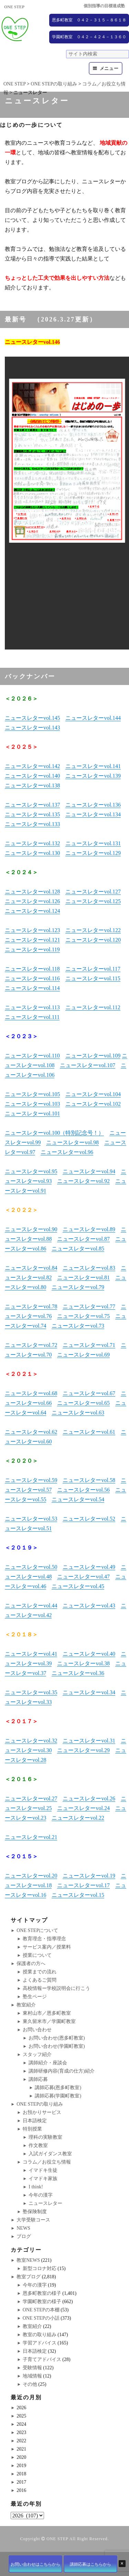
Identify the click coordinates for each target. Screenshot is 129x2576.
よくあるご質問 (39, 1980)
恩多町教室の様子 (42, 2293)
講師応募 (38, 2079)
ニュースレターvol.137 (32, 805)
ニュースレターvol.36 (78, 1673)
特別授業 (32, 2129)
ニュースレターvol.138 (32, 785)
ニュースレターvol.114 (32, 988)
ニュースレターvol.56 (83, 1490)
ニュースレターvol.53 (31, 1519)
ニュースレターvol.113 (32, 1007)
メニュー (109, 68)
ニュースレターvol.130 (32, 853)
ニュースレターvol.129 (92, 853)
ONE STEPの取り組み (40, 2104)
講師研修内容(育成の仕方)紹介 (61, 2071)
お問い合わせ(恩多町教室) (57, 2038)
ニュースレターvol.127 (92, 892)
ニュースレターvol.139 (92, 776)
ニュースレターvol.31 (89, 1741)
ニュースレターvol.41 (31, 1654)
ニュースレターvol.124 (32, 911)
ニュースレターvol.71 (89, 1345)
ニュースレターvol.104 (92, 1094)
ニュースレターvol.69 (83, 1355)
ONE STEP (57, 2538)
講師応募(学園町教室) (58, 2095)
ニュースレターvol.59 (31, 1480)
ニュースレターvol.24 (83, 1808)
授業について (37, 1955)
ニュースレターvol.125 (92, 901)
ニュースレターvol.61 (89, 1432)
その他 (30, 2384)
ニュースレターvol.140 (32, 776)
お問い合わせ (37, 2029)
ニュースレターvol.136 (92, 805)
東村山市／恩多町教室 (47, 2013)
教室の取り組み (39, 2334)
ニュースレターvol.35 (31, 1692)
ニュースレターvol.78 (31, 1306)
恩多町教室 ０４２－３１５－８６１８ (89, 20)
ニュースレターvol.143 (32, 727)
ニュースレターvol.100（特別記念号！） (54, 1133)
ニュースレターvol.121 (32, 940)
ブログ (24, 2236)
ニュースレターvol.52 (89, 1519)
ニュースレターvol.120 (92, 940)
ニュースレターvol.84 (31, 1268)
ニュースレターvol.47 (83, 1577)
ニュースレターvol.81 (83, 1277)
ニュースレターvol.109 (92, 1056)
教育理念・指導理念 (44, 1938)
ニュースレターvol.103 (32, 1104)
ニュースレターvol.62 (31, 1432)
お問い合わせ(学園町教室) (57, 2046)
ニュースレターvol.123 (32, 930)
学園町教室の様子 (42, 2301)
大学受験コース (33, 2219)
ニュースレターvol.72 (31, 1345)
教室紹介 (26, 2004)
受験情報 (32, 2367)
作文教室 (38, 2145)
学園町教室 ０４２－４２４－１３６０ (89, 36)
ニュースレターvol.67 (89, 1393)
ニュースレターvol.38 (83, 1663)
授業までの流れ (39, 1971)
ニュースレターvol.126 (32, 901)
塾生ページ (35, 1996)
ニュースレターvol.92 (83, 1181)
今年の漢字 (41, 2195)
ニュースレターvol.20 (31, 1876)
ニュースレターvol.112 (92, 1007)
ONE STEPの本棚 (41, 2309)
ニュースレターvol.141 (92, 766)
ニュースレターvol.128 (32, 892)
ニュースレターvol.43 (89, 1605)
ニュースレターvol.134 (92, 814)
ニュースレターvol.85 (78, 1248)
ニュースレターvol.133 (32, 824)
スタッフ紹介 (37, 2054)
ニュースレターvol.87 (83, 1239)
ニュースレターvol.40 (89, 1654)
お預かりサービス (42, 2112)
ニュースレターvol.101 (32, 1113)
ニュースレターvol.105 (32, 1094)
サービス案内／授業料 (47, 1947)
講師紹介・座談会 (48, 2062)
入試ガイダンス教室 (50, 2153)
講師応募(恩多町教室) (58, 2087)
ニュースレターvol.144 (92, 718)
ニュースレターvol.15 (78, 1895)
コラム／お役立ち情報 (47, 2162)
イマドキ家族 (43, 2178)
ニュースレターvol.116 (32, 978)
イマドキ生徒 (43, 2170)
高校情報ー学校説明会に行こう (56, 1988)
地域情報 (32, 2376)
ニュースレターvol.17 (83, 1885)
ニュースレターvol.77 (89, 1306)
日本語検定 (35, 2120)
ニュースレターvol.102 (92, 1104)
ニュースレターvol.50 (31, 1567)
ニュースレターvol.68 (31, 1393)
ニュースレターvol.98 (72, 1142)
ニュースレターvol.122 (92, 930)
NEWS (23, 2228)
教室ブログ (29, 2276)
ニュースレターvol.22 (78, 1818)
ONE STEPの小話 (41, 2318)
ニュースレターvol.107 (87, 1065)
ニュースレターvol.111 (32, 1017)
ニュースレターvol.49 (89, 1567)
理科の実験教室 (45, 2137)
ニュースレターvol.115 (92, 978)
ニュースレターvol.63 (78, 1412)
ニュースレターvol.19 (89, 1876)
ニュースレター (45, 2203)
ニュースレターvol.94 (89, 1171)
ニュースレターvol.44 (31, 1605)
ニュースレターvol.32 (31, 1741)
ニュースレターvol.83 (89, 1268)
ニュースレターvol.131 (92, 843)
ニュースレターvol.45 (78, 1586)
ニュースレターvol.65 (83, 1403)
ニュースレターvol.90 (31, 1229)
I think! (36, 2186)
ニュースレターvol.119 (32, 949)
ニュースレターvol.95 (31, 1171)
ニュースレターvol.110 (32, 1056)
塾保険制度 (35, 2211)
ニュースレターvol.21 (31, 1837)
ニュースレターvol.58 (89, 1480)
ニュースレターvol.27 (31, 1798)
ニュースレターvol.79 (78, 1287)
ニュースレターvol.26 (89, 1798)
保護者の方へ (31, 1963)
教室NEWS (28, 2260)
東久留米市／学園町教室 (49, 2021)
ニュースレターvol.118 (32, 969)
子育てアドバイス (42, 2359)
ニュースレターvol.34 (89, 1692)
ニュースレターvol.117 (92, 969)
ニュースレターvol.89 (89, 1229)
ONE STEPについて (37, 1930)
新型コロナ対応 (39, 2268)
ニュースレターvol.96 (67, 1152)
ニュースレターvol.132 (32, 843)
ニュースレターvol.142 (32, 766)
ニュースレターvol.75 (83, 1316)
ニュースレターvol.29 (83, 1750)
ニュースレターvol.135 (32, 814)
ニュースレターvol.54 (78, 1499)
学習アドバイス (39, 2342)
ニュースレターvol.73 (78, 1326)
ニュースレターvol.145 (32, 718)
